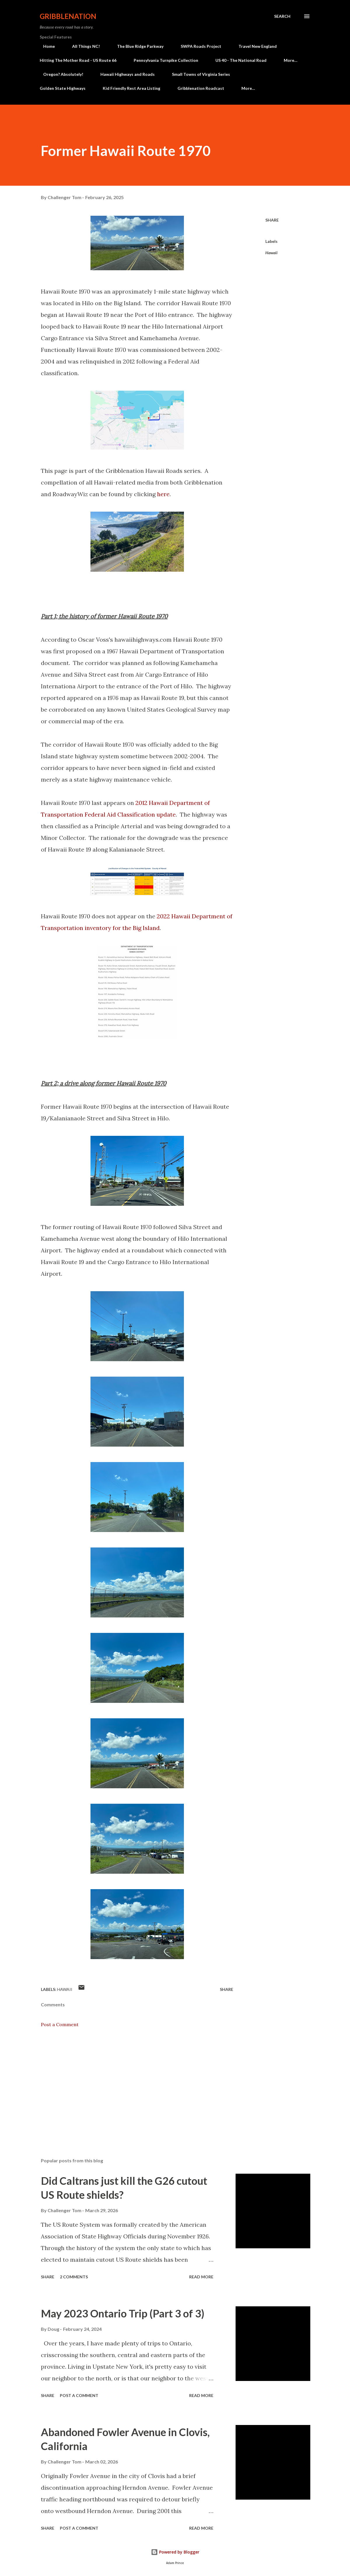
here (163, 494)
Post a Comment (60, 2024)
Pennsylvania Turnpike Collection (166, 60)
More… (290, 60)
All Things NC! (82, 46)
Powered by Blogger (175, 2552)
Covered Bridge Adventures (271, 74)
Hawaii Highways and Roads (124, 74)
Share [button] (272, 219)
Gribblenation (68, 16)
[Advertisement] (137, 2085)
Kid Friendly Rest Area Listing (131, 88)
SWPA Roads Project (197, 46)
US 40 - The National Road (241, 60)
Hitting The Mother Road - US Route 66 (78, 60)
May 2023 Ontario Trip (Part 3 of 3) (122, 2313)
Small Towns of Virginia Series (197, 74)
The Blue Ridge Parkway (137, 46)
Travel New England (254, 46)
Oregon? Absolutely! (60, 74)
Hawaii (271, 252)
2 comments (74, 2276)
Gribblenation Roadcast (200, 88)
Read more (201, 2276)
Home (45, 46)
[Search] (282, 16)
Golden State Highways (63, 88)
